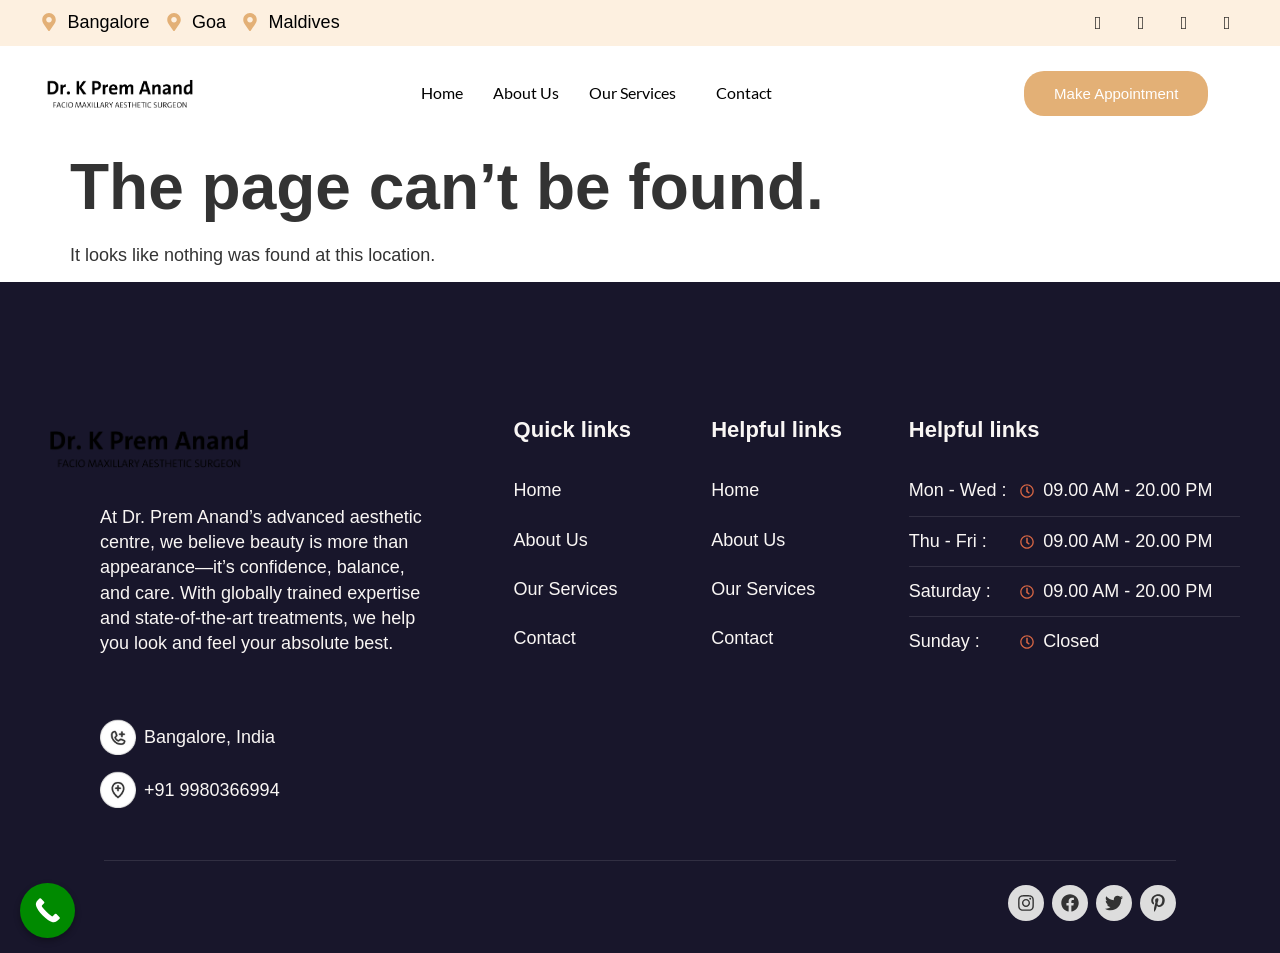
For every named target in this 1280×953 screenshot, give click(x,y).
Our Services (632, 92)
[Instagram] (1227, 23)
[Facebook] (1098, 23)
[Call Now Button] (47, 910)
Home (442, 92)
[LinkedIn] (1184, 23)
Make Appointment (1116, 93)
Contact (744, 92)
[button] (637, 93)
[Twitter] (1141, 23)
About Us (526, 92)
